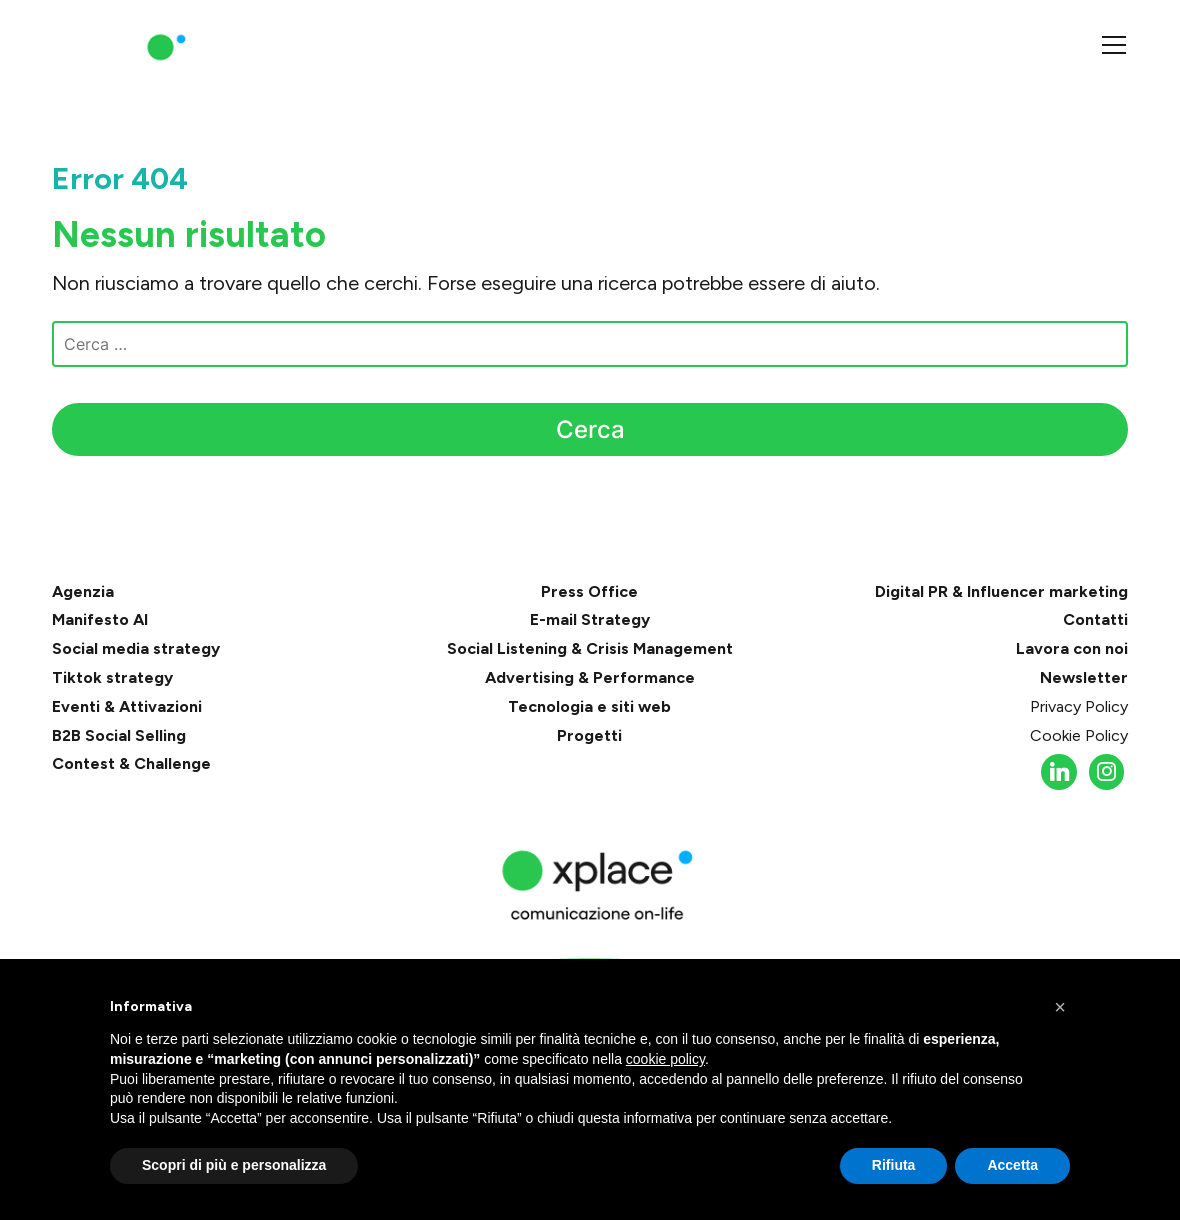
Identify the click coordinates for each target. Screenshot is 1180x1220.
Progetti (589, 735)
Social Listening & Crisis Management (590, 648)
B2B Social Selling (119, 735)
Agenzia (83, 591)
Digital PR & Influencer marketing (1001, 591)
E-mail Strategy (590, 619)
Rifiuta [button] (894, 1165)
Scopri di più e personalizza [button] (234, 1165)
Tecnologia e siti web (589, 706)
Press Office (589, 591)
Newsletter (1084, 677)
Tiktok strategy (112, 677)
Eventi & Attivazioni (127, 706)
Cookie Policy (1079, 735)
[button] (1060, 1007)
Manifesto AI (100, 619)
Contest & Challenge (131, 763)
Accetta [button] (1012, 1165)
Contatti (1095, 619)
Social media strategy (136, 648)
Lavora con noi (1072, 648)
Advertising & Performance (590, 677)
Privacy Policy (1079, 706)
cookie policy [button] (665, 1059)
